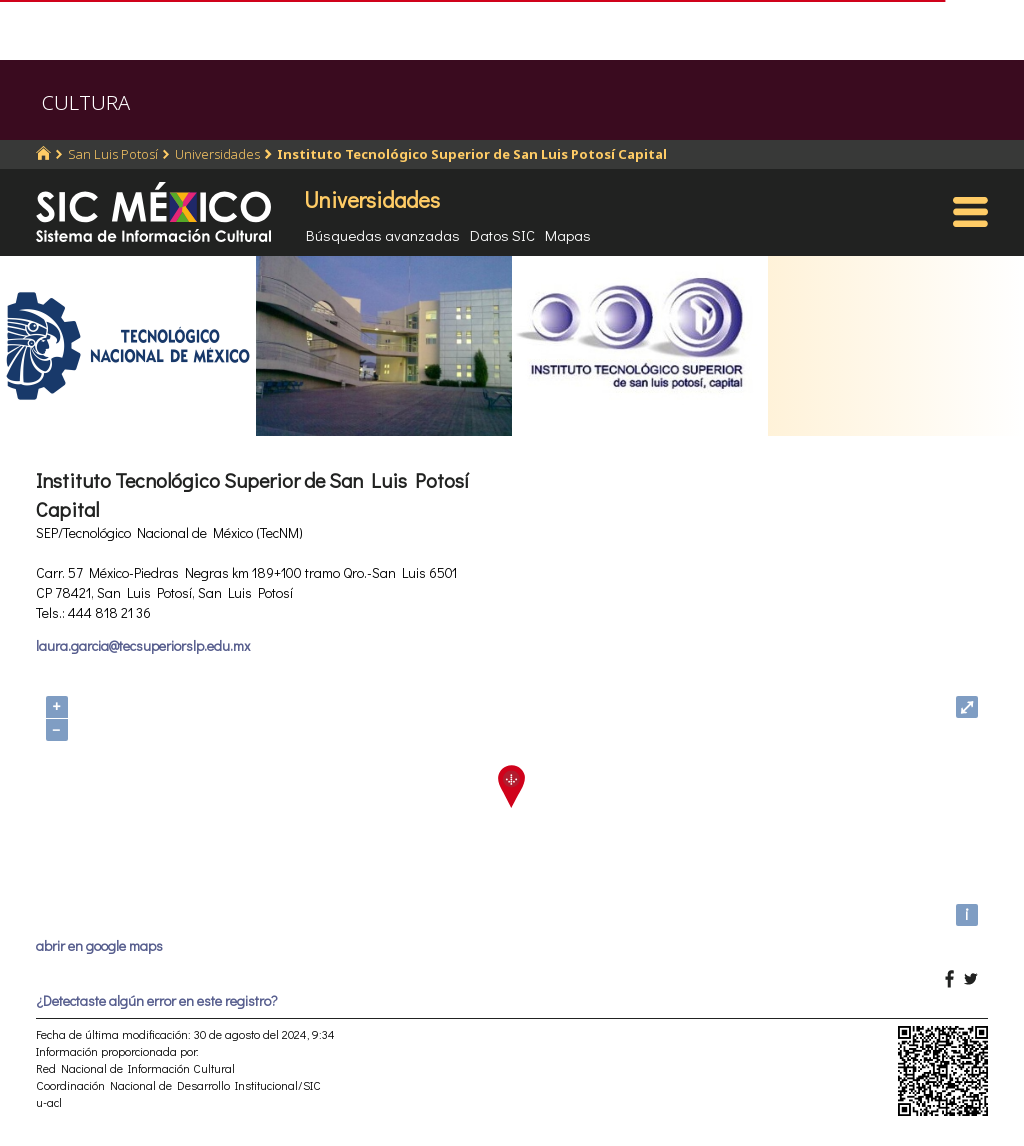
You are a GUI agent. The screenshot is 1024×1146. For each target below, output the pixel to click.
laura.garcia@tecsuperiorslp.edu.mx (143, 645)
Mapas (568, 235)
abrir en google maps (99, 945)
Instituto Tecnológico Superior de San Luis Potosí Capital (472, 154)
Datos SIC (502, 235)
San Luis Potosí (113, 154)
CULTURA (86, 102)
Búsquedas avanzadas (383, 235)
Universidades (217, 154)
